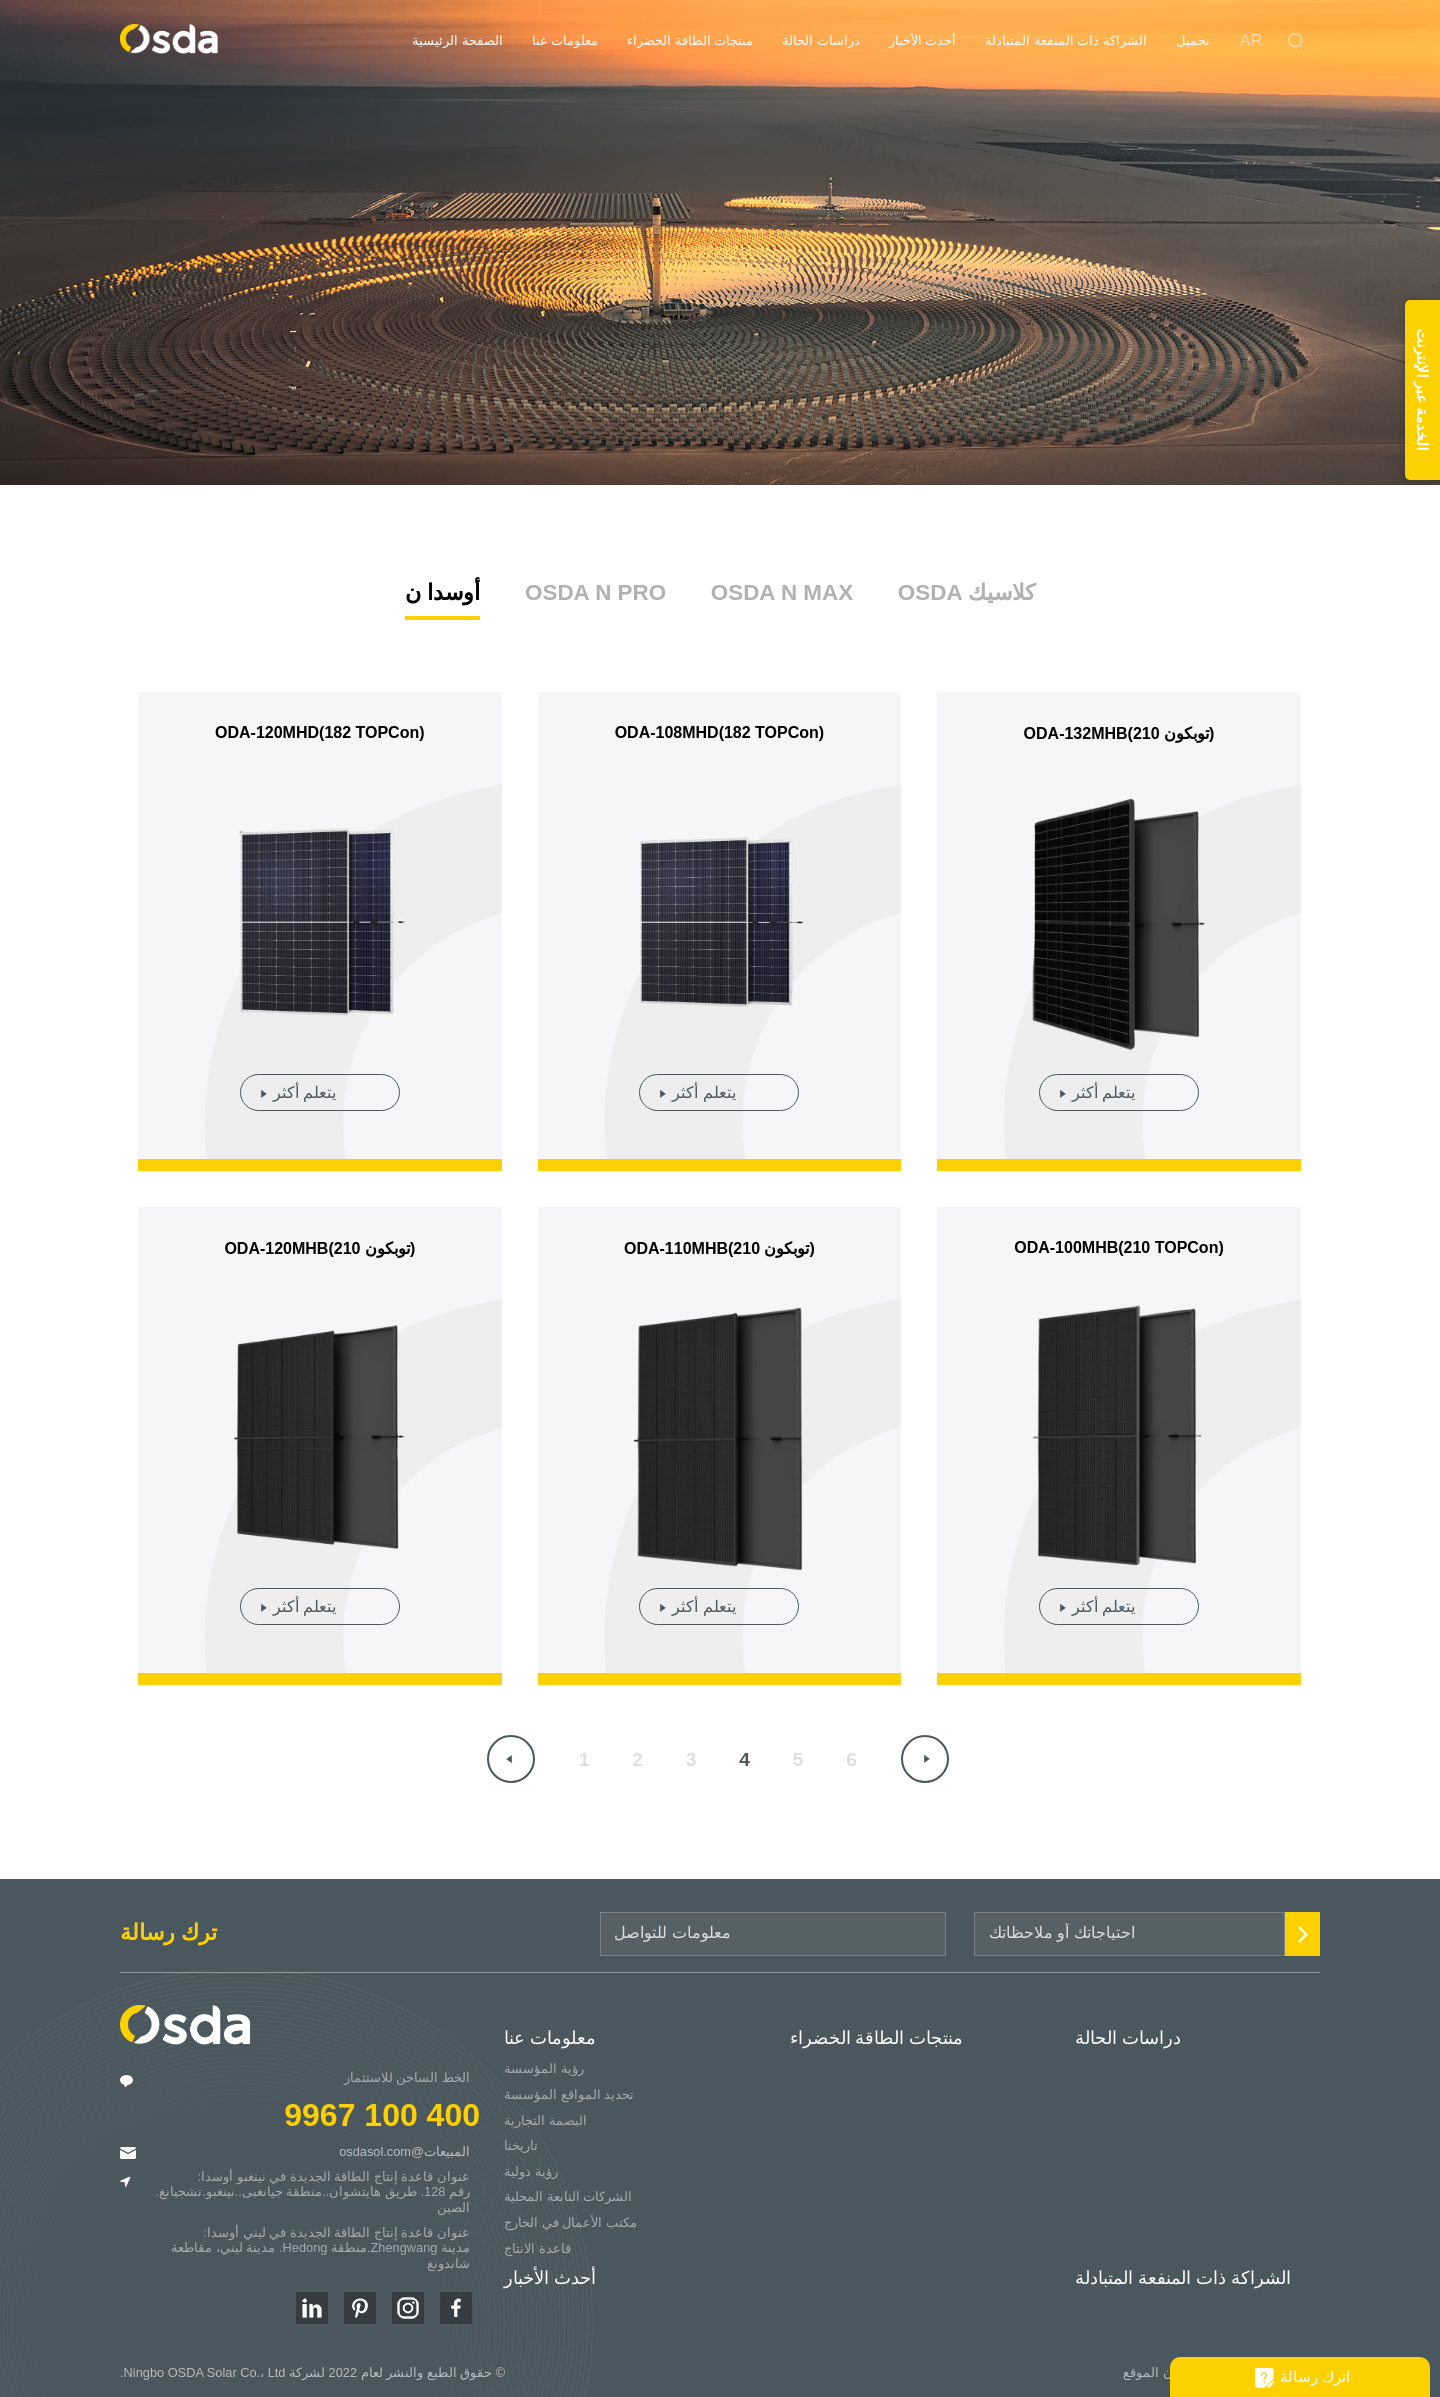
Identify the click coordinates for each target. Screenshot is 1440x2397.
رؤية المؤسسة (544, 2064)
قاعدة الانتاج (537, 2243)
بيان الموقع (1154, 2367)
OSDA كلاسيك (966, 587)
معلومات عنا (565, 40)
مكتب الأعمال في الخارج (570, 2217)
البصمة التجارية (545, 2115)
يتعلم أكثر (304, 1087)
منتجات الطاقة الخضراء (690, 40)
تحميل (1193, 40)
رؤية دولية (531, 2166)
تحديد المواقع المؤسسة (569, 2089)
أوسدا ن (442, 587)
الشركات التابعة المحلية (568, 2192)
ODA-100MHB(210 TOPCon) (1119, 1242)
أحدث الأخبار (923, 40)
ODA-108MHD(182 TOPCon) (720, 728)
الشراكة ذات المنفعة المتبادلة (1066, 40)
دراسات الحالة (821, 40)
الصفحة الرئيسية (457, 40)
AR (1251, 40)
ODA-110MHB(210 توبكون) (719, 1243)
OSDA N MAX (782, 587)
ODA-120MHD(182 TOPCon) (320, 728)
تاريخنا (521, 2141)
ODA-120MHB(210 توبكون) (319, 1243)
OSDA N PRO (595, 587)
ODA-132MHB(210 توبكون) (1119, 729)
